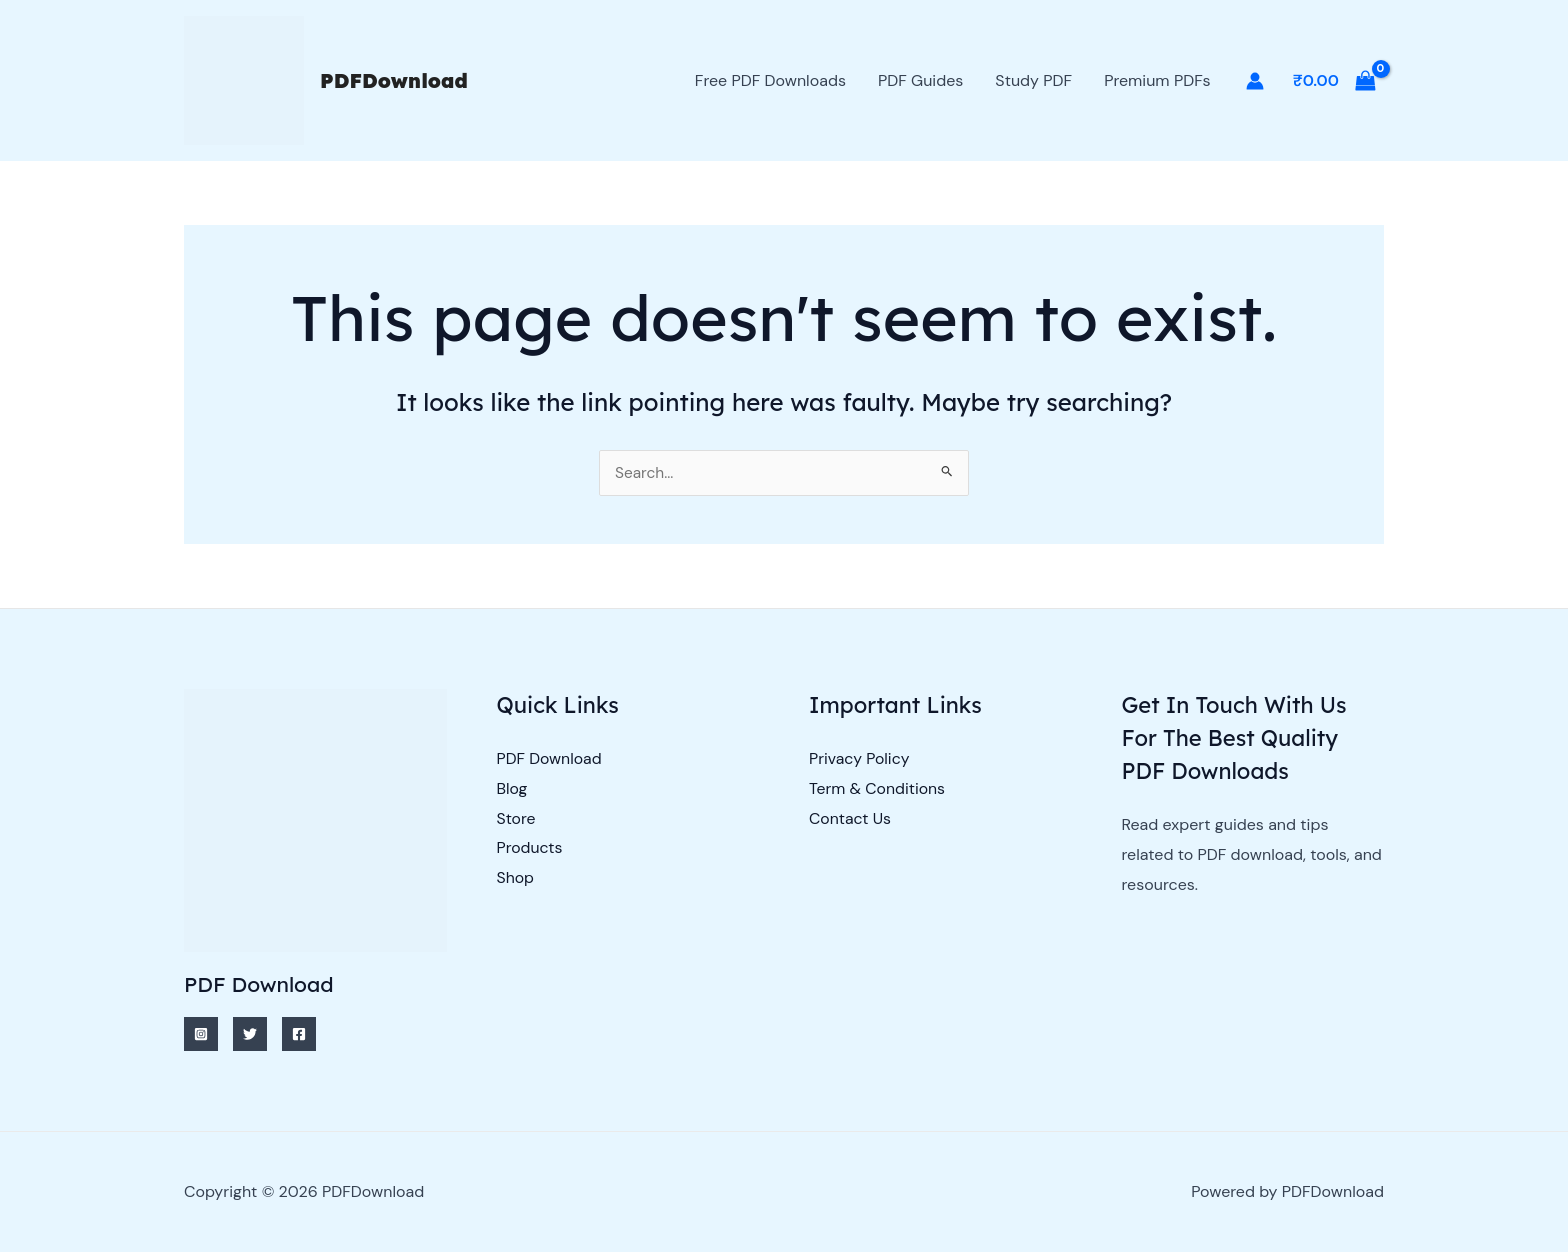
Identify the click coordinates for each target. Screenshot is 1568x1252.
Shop (516, 878)
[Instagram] (201, 1034)
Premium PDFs (1157, 80)
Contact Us (850, 818)
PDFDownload (394, 80)
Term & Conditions (878, 788)
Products (530, 848)
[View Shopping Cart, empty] (1334, 81)
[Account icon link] (1255, 81)
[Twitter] (250, 1034)
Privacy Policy (860, 759)
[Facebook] (299, 1034)
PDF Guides (920, 80)
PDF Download (550, 759)
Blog (512, 788)
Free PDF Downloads (770, 80)
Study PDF (1033, 80)
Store (517, 818)
